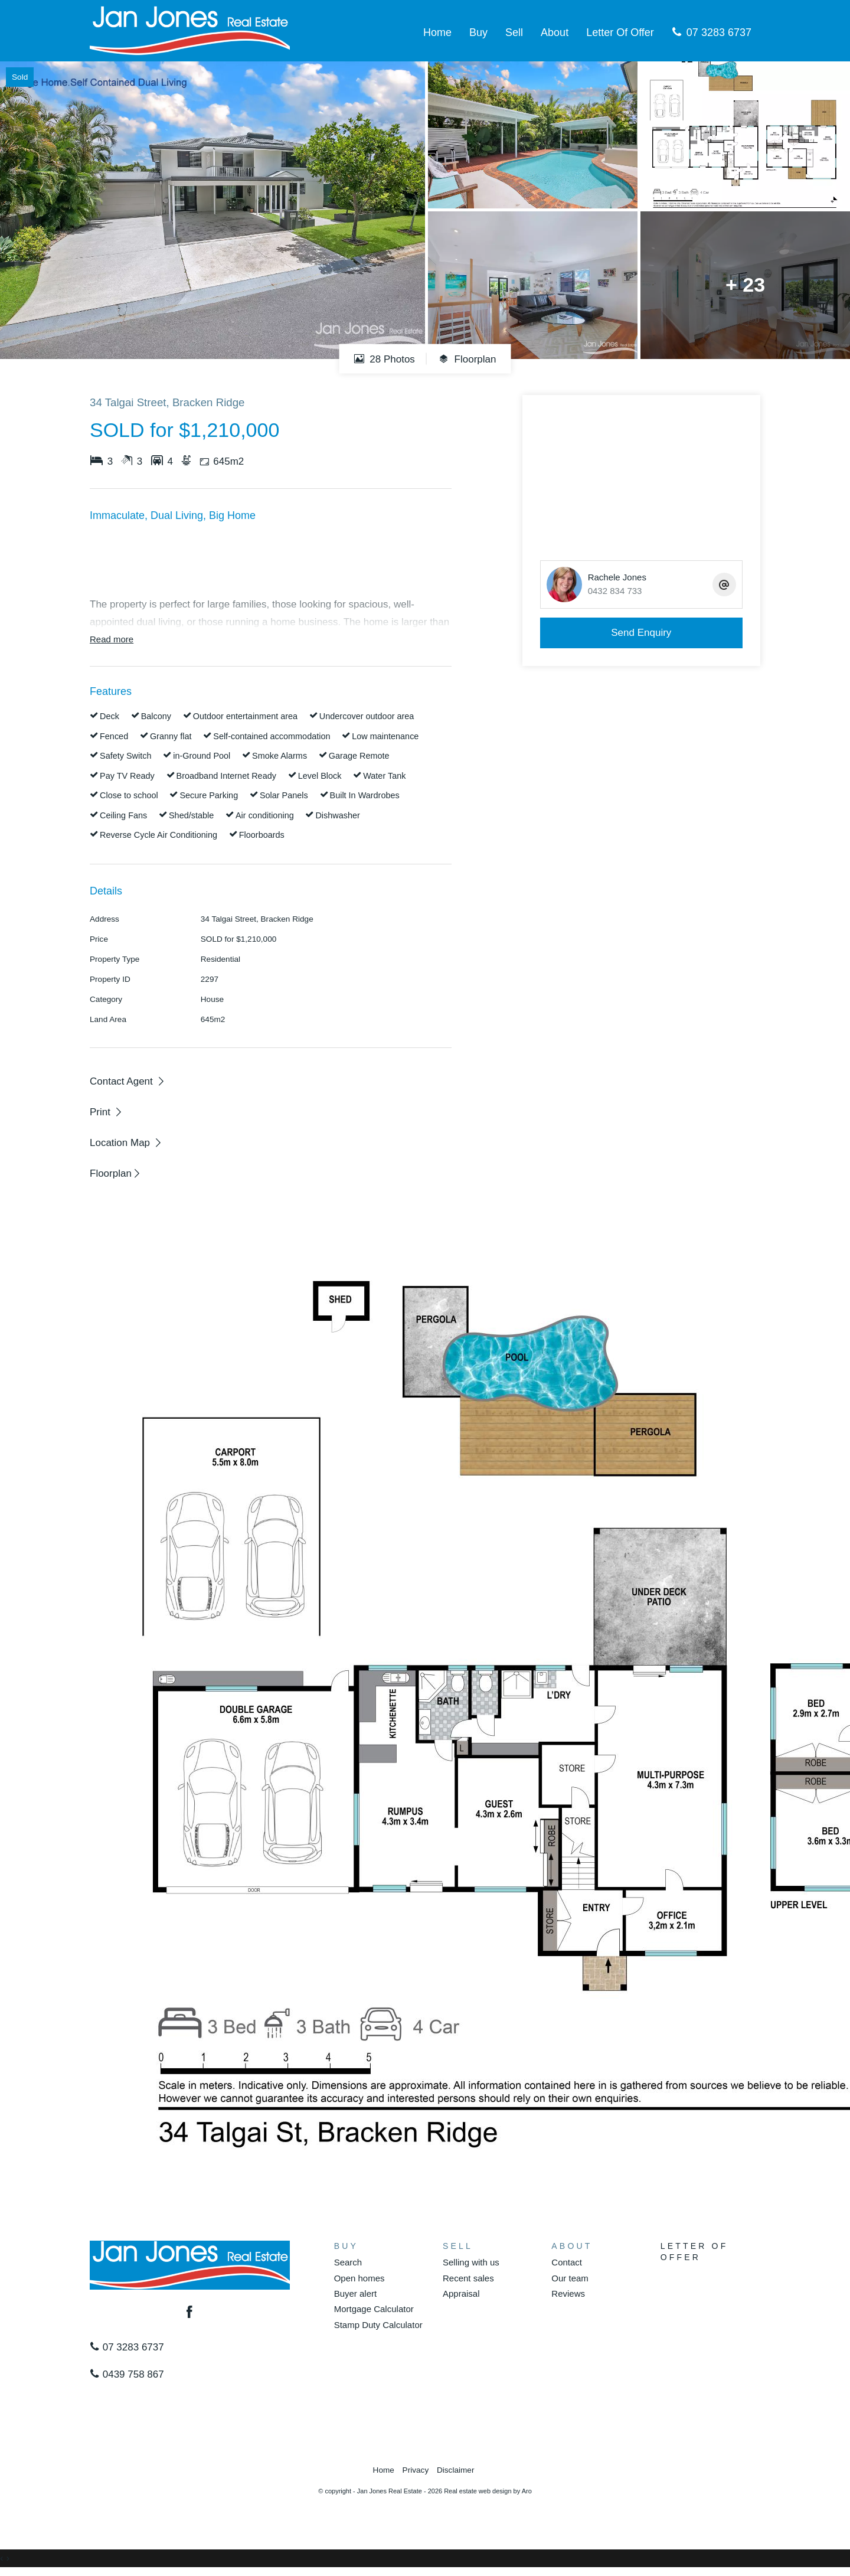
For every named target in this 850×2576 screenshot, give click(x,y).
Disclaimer (455, 2470)
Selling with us (471, 2262)
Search (348, 2262)
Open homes (359, 2278)
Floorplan (467, 358)
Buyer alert (355, 2293)
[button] (106, 1111)
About (554, 32)
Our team (570, 2278)
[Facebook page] (190, 2313)
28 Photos (384, 358)
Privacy (416, 2470)
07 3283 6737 (711, 32)
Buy (478, 32)
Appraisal (461, 2293)
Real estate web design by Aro (488, 2491)
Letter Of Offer (620, 32)
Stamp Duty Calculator (378, 2325)
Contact (566, 2262)
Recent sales (468, 2278)
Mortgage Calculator (374, 2309)
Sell (514, 32)
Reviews (568, 2293)
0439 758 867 (127, 2374)
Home (437, 32)
